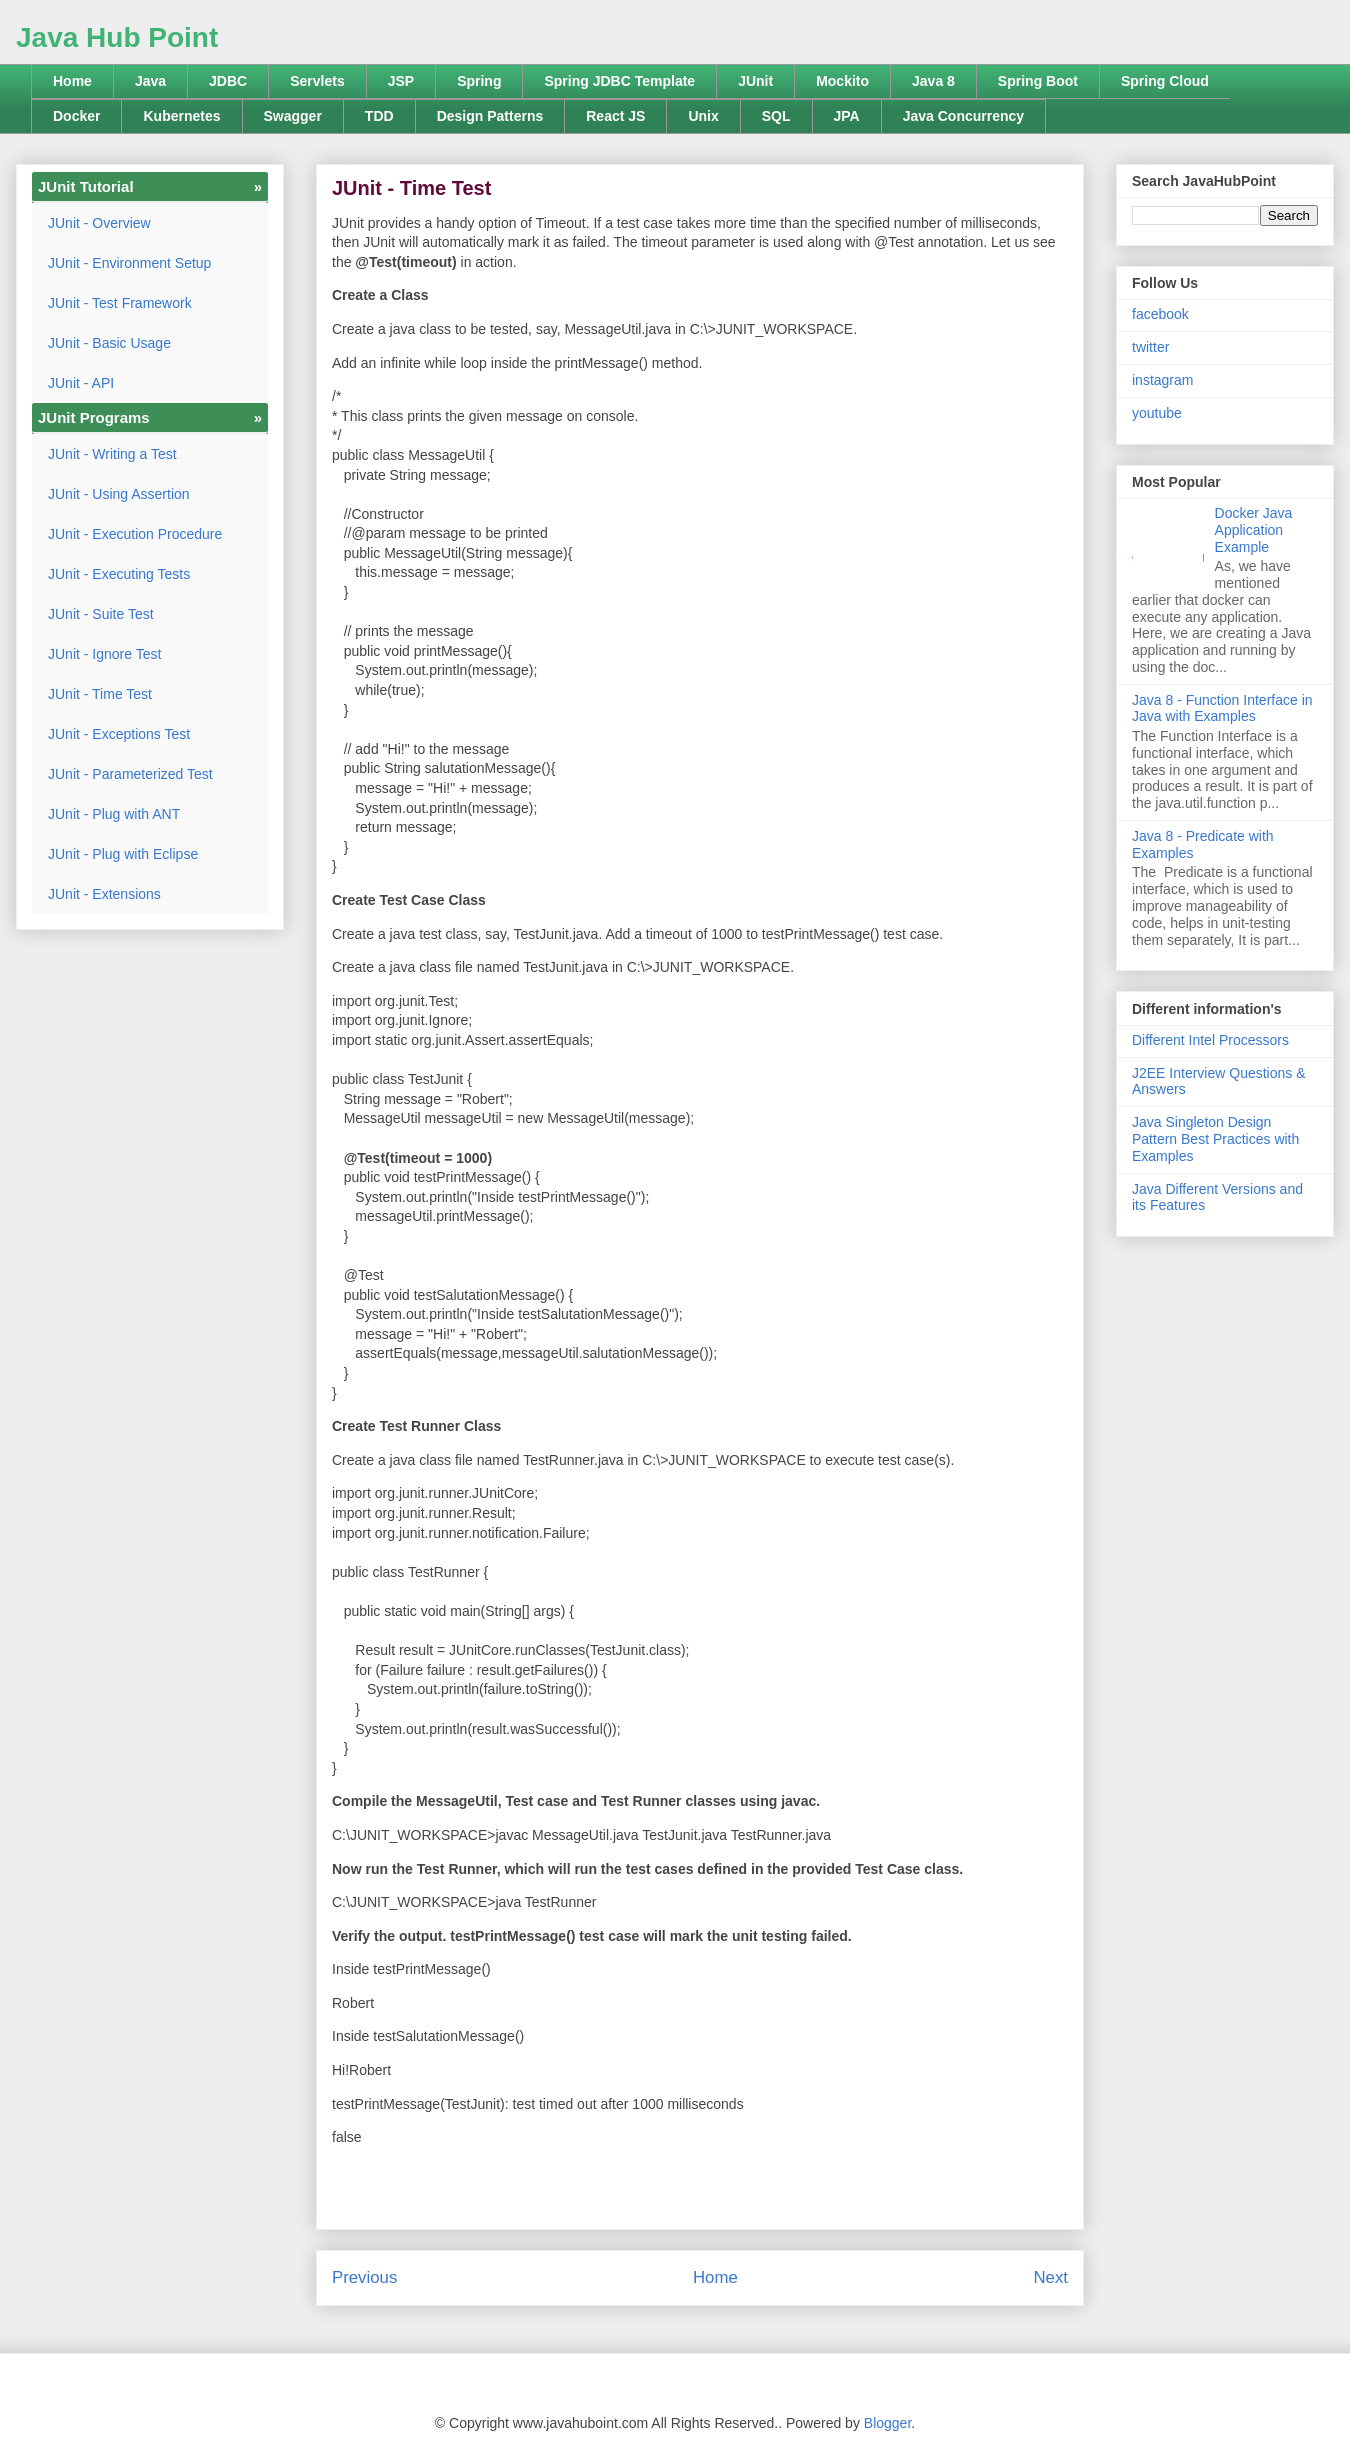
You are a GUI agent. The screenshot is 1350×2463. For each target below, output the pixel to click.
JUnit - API (81, 383)
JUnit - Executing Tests (119, 574)
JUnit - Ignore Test (104, 654)
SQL (776, 116)
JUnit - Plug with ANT (114, 814)
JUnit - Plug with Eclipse (123, 854)
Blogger (887, 2423)
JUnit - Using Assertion (119, 494)
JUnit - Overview (99, 223)
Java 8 (933, 81)
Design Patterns (490, 116)
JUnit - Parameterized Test (130, 774)
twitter (1150, 347)
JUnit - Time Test (100, 694)
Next (1050, 2277)
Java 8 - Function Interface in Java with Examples (1222, 708)
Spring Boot (1038, 81)
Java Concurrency (963, 116)
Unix (703, 116)
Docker (76, 116)
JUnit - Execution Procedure (135, 534)
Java (150, 81)
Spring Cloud (1165, 81)
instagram (1162, 380)
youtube (1157, 413)
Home (72, 81)
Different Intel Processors (1210, 1040)
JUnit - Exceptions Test (119, 734)
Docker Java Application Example (1254, 530)
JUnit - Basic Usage (109, 343)
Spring (479, 81)
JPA (847, 116)
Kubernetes (181, 116)
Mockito (842, 81)
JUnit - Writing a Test (112, 454)
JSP (401, 81)
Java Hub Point (117, 37)
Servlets (317, 81)
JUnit (755, 81)
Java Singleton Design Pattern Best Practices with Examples (1215, 1139)
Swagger (293, 116)
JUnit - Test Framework (120, 303)
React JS (615, 116)
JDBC (228, 81)
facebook (1160, 314)
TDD (379, 116)
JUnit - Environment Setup (129, 263)
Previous (364, 2277)
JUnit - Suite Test (101, 614)
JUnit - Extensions (104, 894)
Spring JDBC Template (619, 81)
